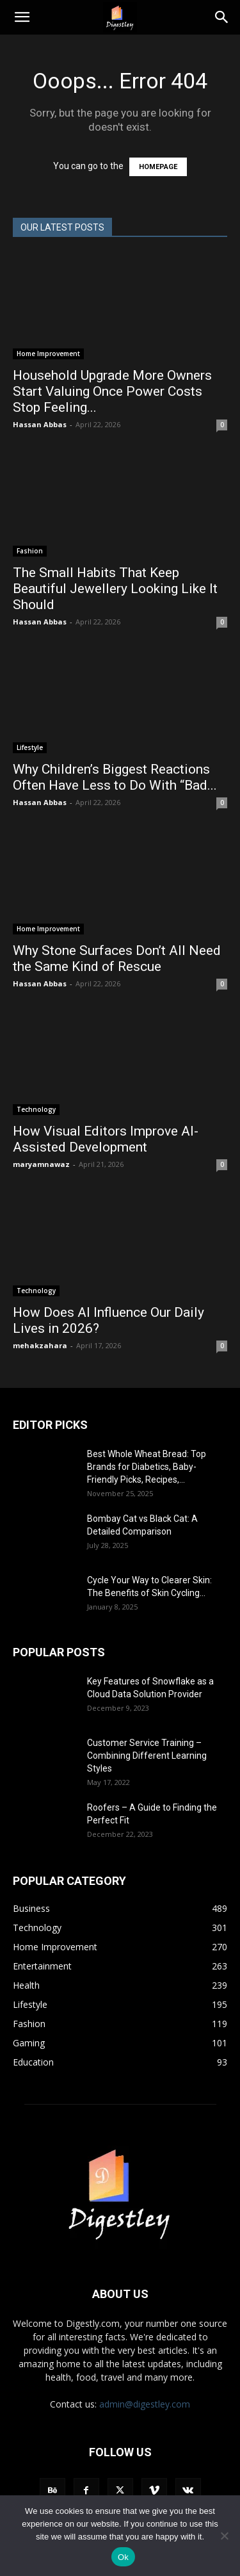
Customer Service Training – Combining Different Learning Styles (147, 1755)
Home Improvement (48, 353)
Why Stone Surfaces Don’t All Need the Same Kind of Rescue (117, 958)
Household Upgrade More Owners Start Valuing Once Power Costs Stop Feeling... (112, 391)
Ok (123, 2557)
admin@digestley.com (144, 2404)
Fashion (30, 550)
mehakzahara (40, 1345)
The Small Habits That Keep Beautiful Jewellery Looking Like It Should (115, 588)
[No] (224, 2535)
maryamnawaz (41, 1164)
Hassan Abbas (40, 424)
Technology (36, 1109)
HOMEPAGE (158, 167)
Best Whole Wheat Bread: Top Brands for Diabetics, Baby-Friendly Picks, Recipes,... (146, 1467)
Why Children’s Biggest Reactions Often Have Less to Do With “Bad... (115, 777)
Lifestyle (30, 747)
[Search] (222, 17)
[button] (21, 17)
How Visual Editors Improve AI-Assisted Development (105, 1139)
